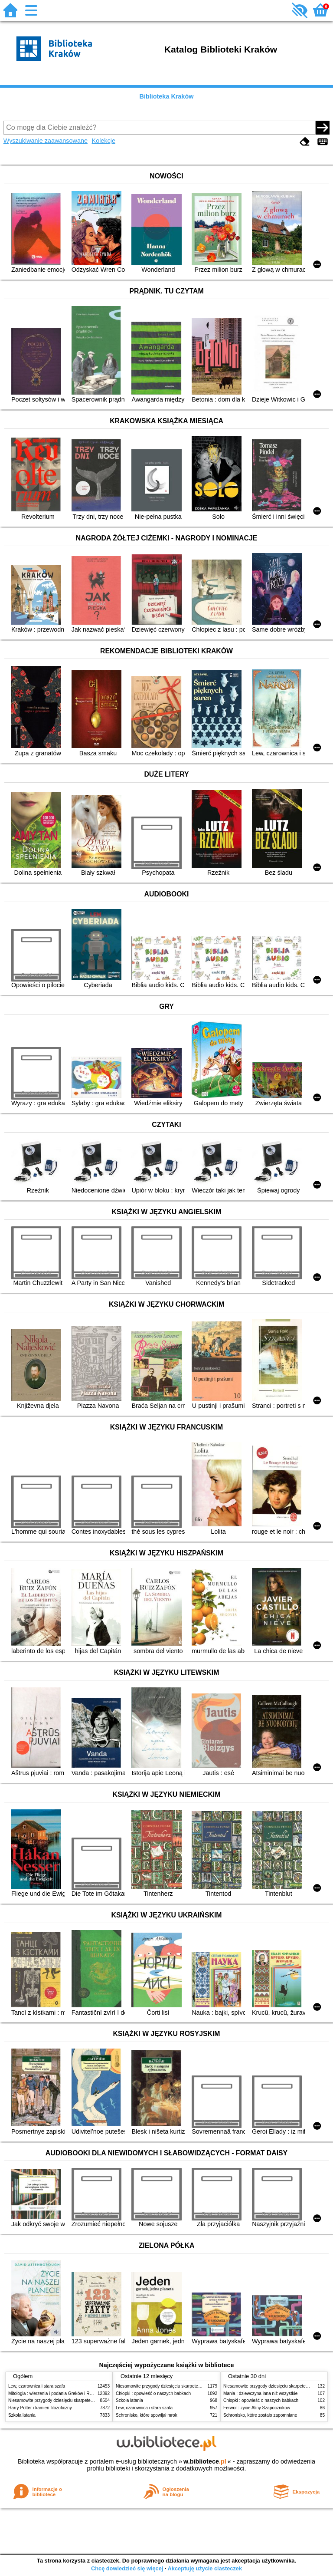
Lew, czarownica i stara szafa (36, 2386)
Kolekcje (103, 140)
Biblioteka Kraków (167, 96)
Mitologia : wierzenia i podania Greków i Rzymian (56, 2393)
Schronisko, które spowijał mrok (146, 2415)
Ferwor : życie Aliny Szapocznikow (256, 2407)
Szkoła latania (22, 2415)
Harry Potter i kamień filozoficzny (40, 2407)
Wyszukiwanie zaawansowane (45, 140)
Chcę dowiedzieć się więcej (127, 2568)
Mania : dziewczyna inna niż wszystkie (260, 2393)
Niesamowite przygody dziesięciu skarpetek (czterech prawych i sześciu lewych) (85, 2400)
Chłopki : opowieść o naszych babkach (153, 2393)
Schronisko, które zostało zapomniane (260, 2415)
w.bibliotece (204, 2461)
